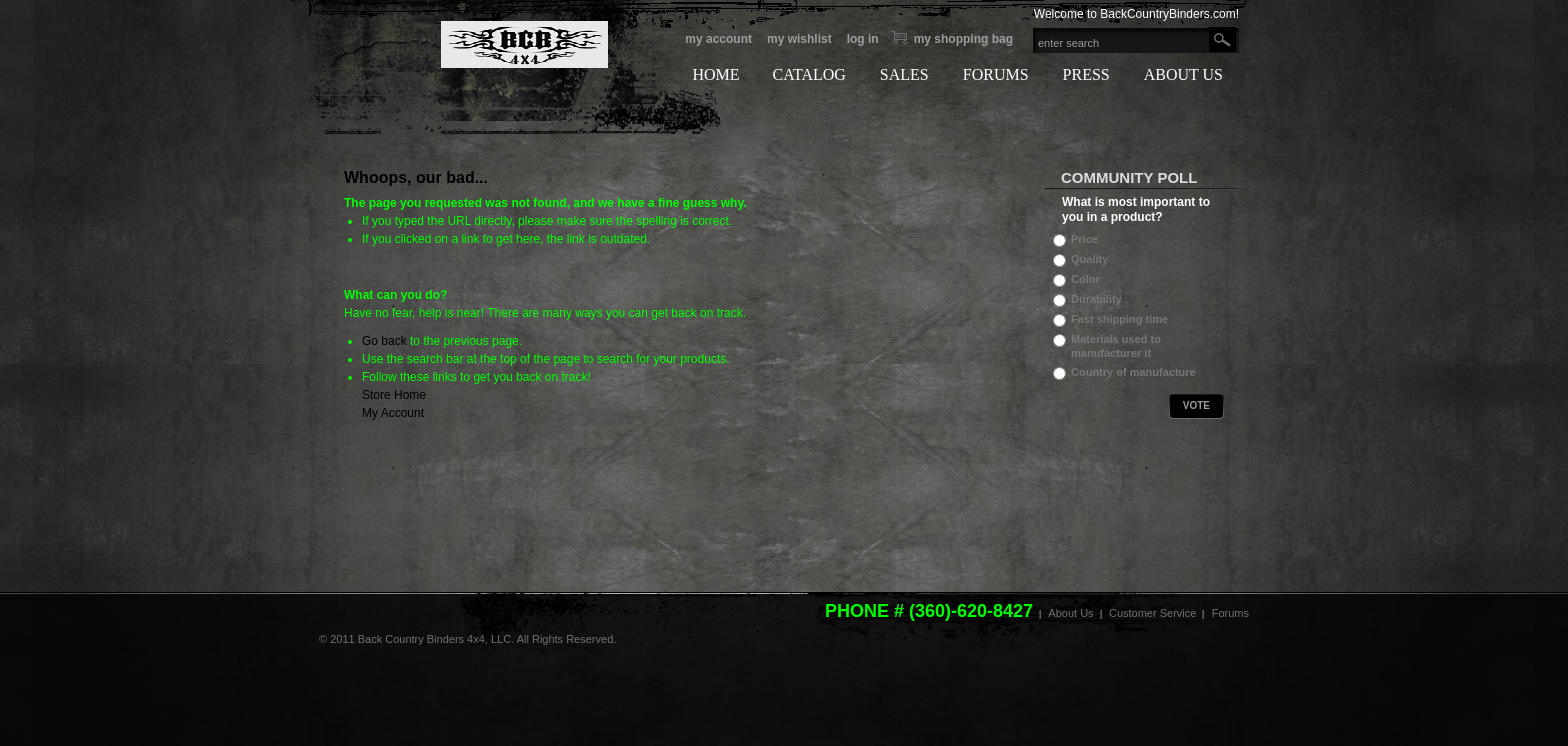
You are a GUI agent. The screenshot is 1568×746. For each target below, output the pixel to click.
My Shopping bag (963, 39)
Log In (863, 39)
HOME (715, 74)
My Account (718, 39)
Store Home (394, 395)
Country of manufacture (1133, 372)
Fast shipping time (1119, 319)
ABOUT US (1183, 74)
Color (1085, 279)
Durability (1096, 299)
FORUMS (996, 74)
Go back (384, 341)
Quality (1089, 259)
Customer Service (1152, 613)
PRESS (1086, 74)
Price (1084, 239)
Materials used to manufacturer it (1116, 346)
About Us (1070, 613)
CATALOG (808, 74)
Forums (1230, 613)
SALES (904, 74)
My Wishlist (799, 39)
